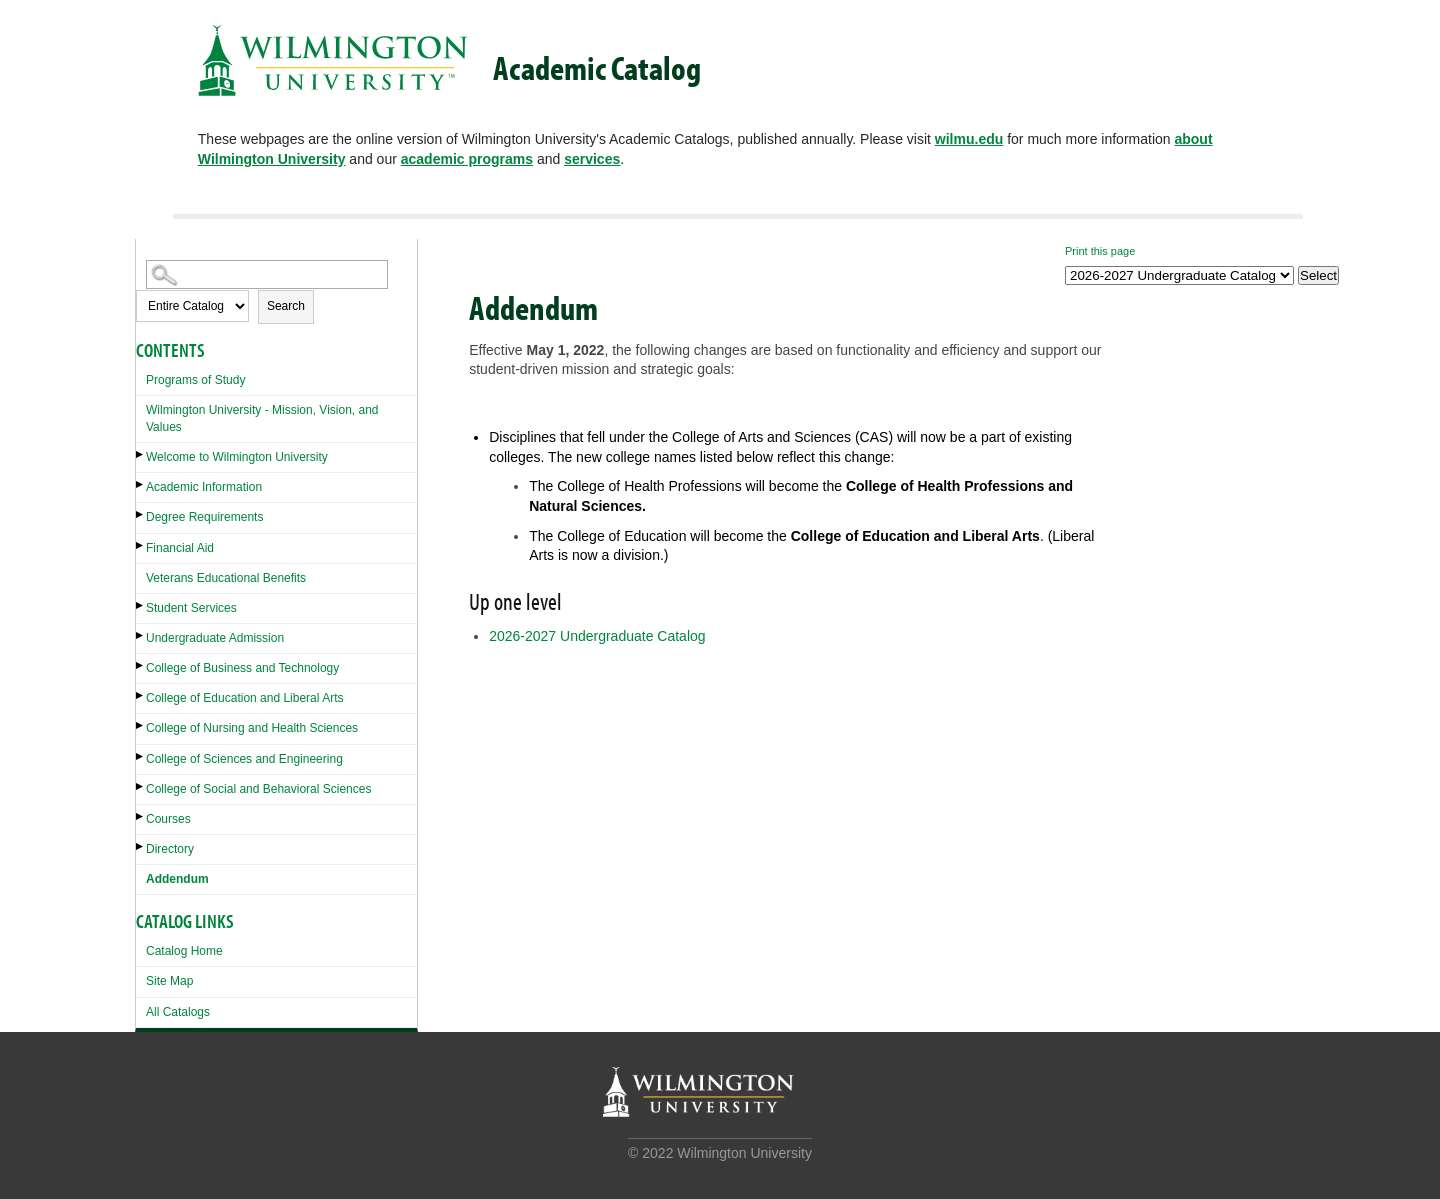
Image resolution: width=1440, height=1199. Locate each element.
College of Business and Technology (242, 668)
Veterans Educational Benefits (226, 578)
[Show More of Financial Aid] (141, 545)
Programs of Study (195, 380)
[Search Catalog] (267, 274)
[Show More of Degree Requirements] (141, 514)
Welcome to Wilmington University (237, 457)
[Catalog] (1179, 275)
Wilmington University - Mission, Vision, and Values (262, 418)
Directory (170, 849)
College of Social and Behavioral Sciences (258, 789)
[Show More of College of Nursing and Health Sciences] (141, 725)
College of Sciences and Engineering (244, 759)
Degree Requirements (204, 517)
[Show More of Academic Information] (141, 484)
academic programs (467, 159)
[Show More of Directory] (141, 846)
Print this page (1100, 251)
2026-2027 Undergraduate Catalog (597, 636)
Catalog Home (184, 951)
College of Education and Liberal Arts (244, 698)
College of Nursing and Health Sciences (252, 728)
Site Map (169, 981)
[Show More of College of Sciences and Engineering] (141, 756)
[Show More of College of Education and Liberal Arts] (141, 695)
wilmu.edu (969, 139)
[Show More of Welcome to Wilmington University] (141, 454)
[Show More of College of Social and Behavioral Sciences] (141, 786)
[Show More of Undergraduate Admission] (141, 635)
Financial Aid (180, 548)
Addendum (177, 879)
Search (286, 306)
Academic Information (204, 487)
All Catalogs (178, 1012)
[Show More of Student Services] (141, 605)
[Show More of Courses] (141, 816)
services (592, 159)
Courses (168, 819)
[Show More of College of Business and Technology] (141, 665)
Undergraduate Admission (215, 638)
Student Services (191, 608)
